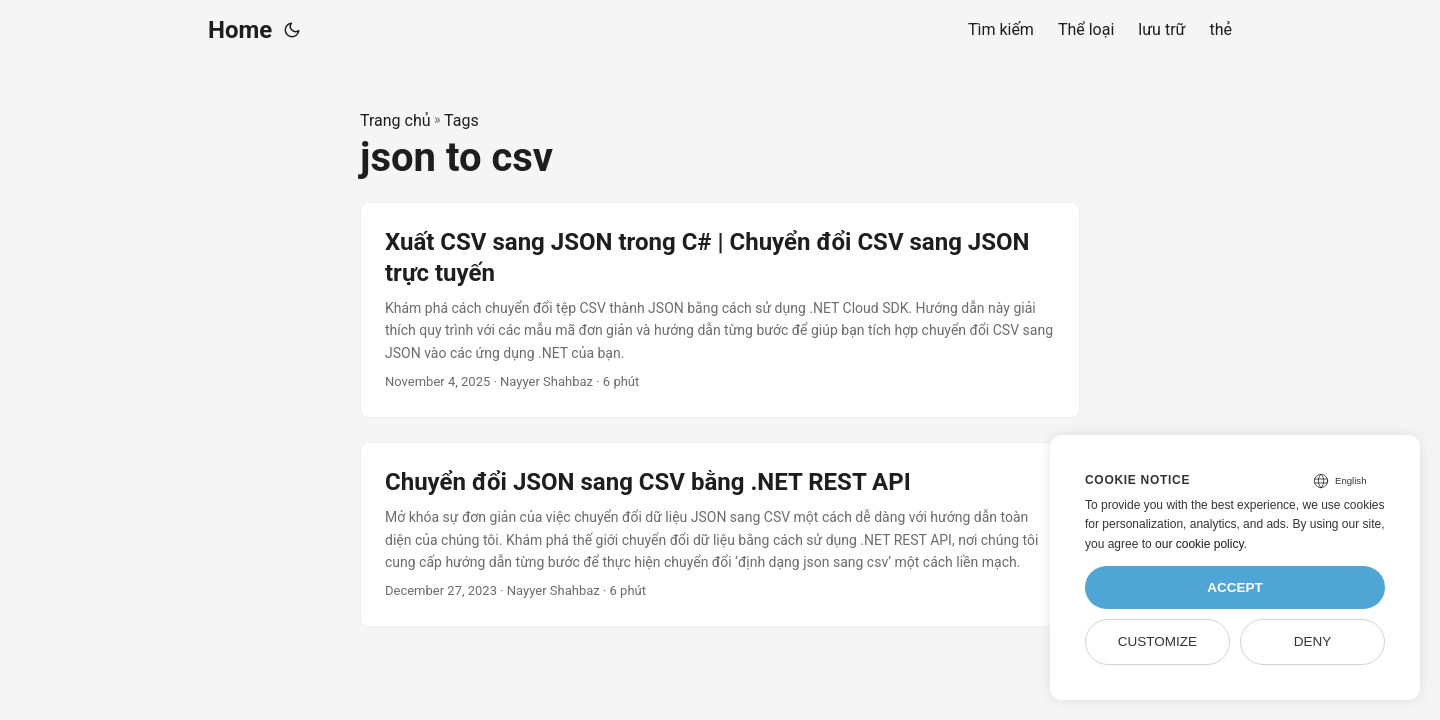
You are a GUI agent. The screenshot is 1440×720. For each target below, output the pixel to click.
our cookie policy (1199, 544)
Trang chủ (395, 120)
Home (240, 30)
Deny (1313, 641)
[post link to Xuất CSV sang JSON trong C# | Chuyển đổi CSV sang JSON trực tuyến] (720, 310)
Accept (1235, 587)
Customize (1157, 641)
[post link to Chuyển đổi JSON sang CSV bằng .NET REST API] (720, 534)
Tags (461, 120)
